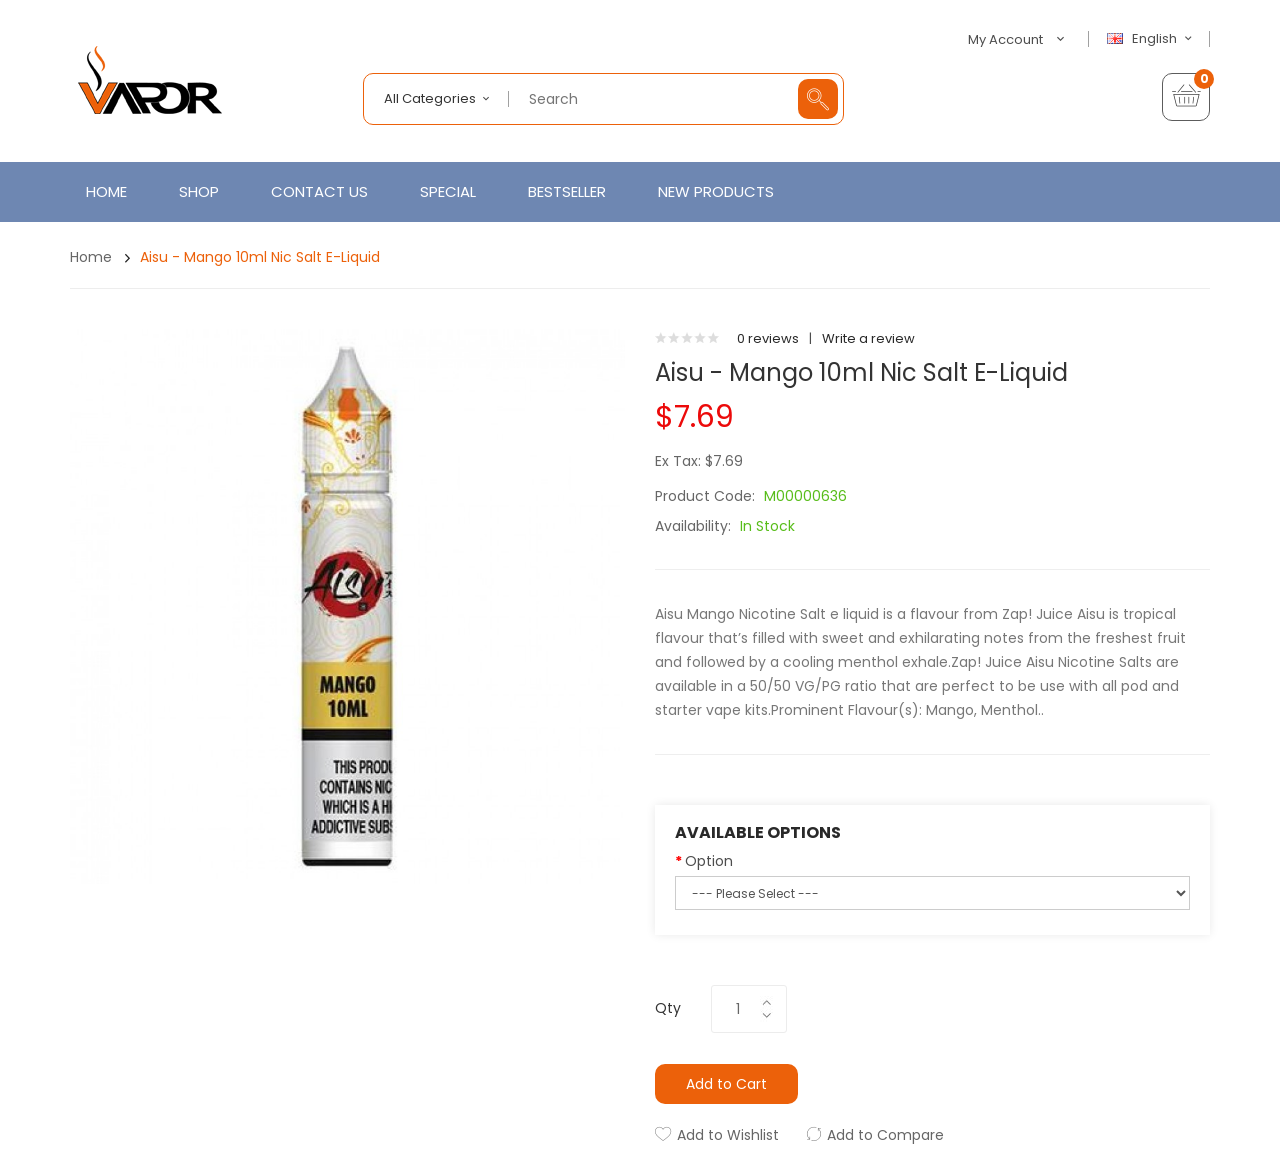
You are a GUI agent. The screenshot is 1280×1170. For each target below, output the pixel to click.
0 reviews (768, 338)
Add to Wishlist (728, 1135)
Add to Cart (726, 1084)
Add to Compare (885, 1135)
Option (709, 861)
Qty (668, 1008)
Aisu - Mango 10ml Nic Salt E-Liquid (260, 257)
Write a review (868, 338)
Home (91, 257)
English (1152, 39)
